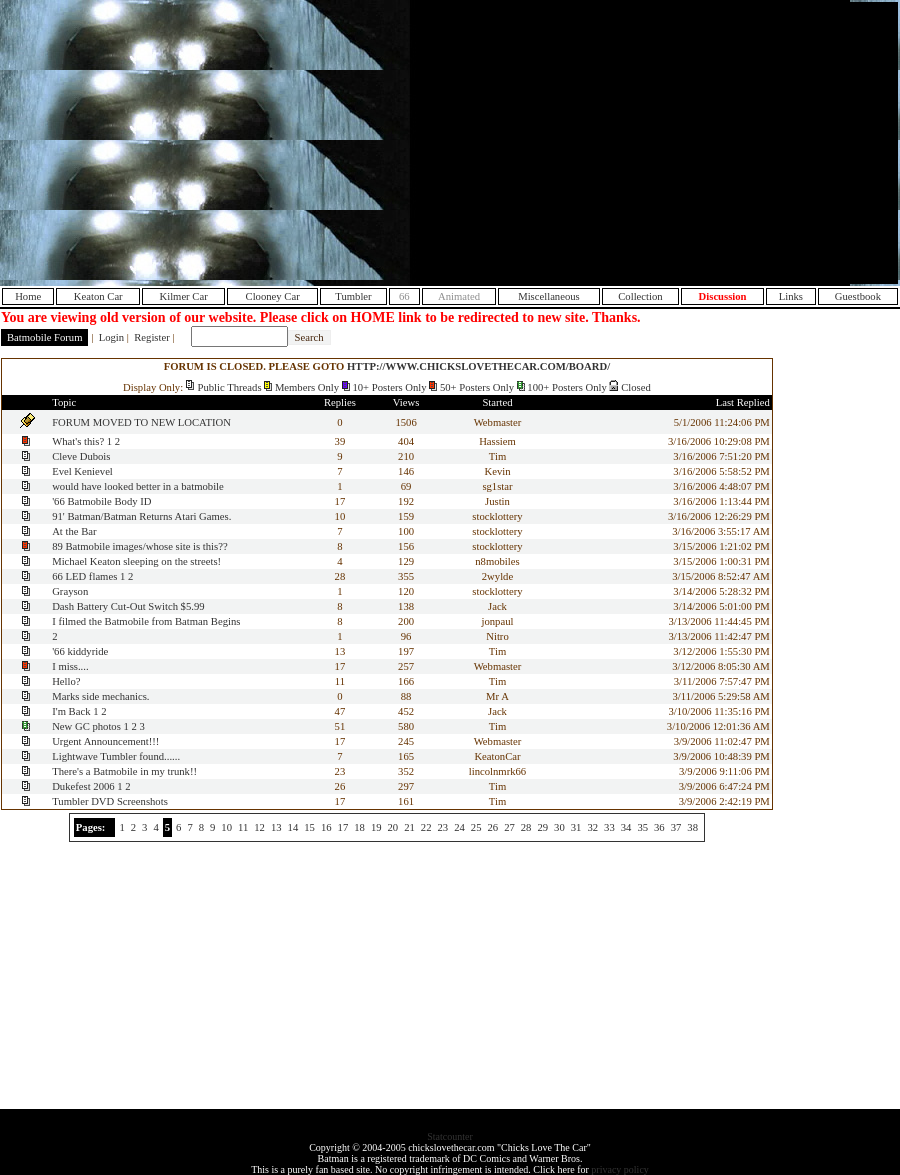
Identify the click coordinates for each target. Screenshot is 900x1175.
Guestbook (858, 296)
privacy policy (619, 1169)
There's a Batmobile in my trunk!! (124, 771)
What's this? (78, 441)
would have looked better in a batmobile (138, 486)
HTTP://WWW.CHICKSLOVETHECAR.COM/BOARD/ (478, 366)
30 (559, 827)
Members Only (307, 387)
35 (642, 827)
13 (276, 827)
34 (626, 827)
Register (152, 337)
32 (592, 827)
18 (359, 827)
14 (293, 827)
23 (443, 827)
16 (326, 827)
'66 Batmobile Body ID (101, 501)
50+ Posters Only (477, 387)
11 (243, 827)
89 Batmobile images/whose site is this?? (140, 546)
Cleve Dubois (81, 456)
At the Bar (74, 531)
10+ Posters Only (389, 387)
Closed (636, 387)
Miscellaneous (549, 296)
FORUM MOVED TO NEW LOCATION (141, 422)
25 (476, 827)
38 (692, 827)
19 (376, 827)
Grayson (70, 591)
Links (791, 296)
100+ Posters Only (566, 387)
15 (309, 827)
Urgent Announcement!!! (105, 741)
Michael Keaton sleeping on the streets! (136, 561)
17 (343, 827)
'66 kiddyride (80, 651)
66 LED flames (84, 576)
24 (459, 827)
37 (676, 827)
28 (526, 827)
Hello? (66, 681)
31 (576, 827)
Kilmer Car (183, 296)
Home (28, 296)
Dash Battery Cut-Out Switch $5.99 (128, 606)
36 (659, 827)
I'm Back (71, 711)
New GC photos (86, 726)
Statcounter (450, 1136)
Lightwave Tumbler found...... (116, 756)
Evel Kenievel (82, 471)
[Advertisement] (727, 143)
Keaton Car (98, 296)
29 (542, 827)
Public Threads (230, 387)
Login (111, 337)
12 (259, 827)
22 (426, 827)
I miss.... (70, 666)
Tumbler (353, 296)
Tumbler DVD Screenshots (110, 801)
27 (509, 827)
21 (409, 827)
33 (609, 827)
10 (226, 827)
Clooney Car (273, 296)
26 (492, 827)
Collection (640, 296)
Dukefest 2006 (83, 786)
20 (393, 827)
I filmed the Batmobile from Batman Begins (146, 621)
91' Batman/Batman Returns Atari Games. (141, 516)
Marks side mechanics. (100, 696)
